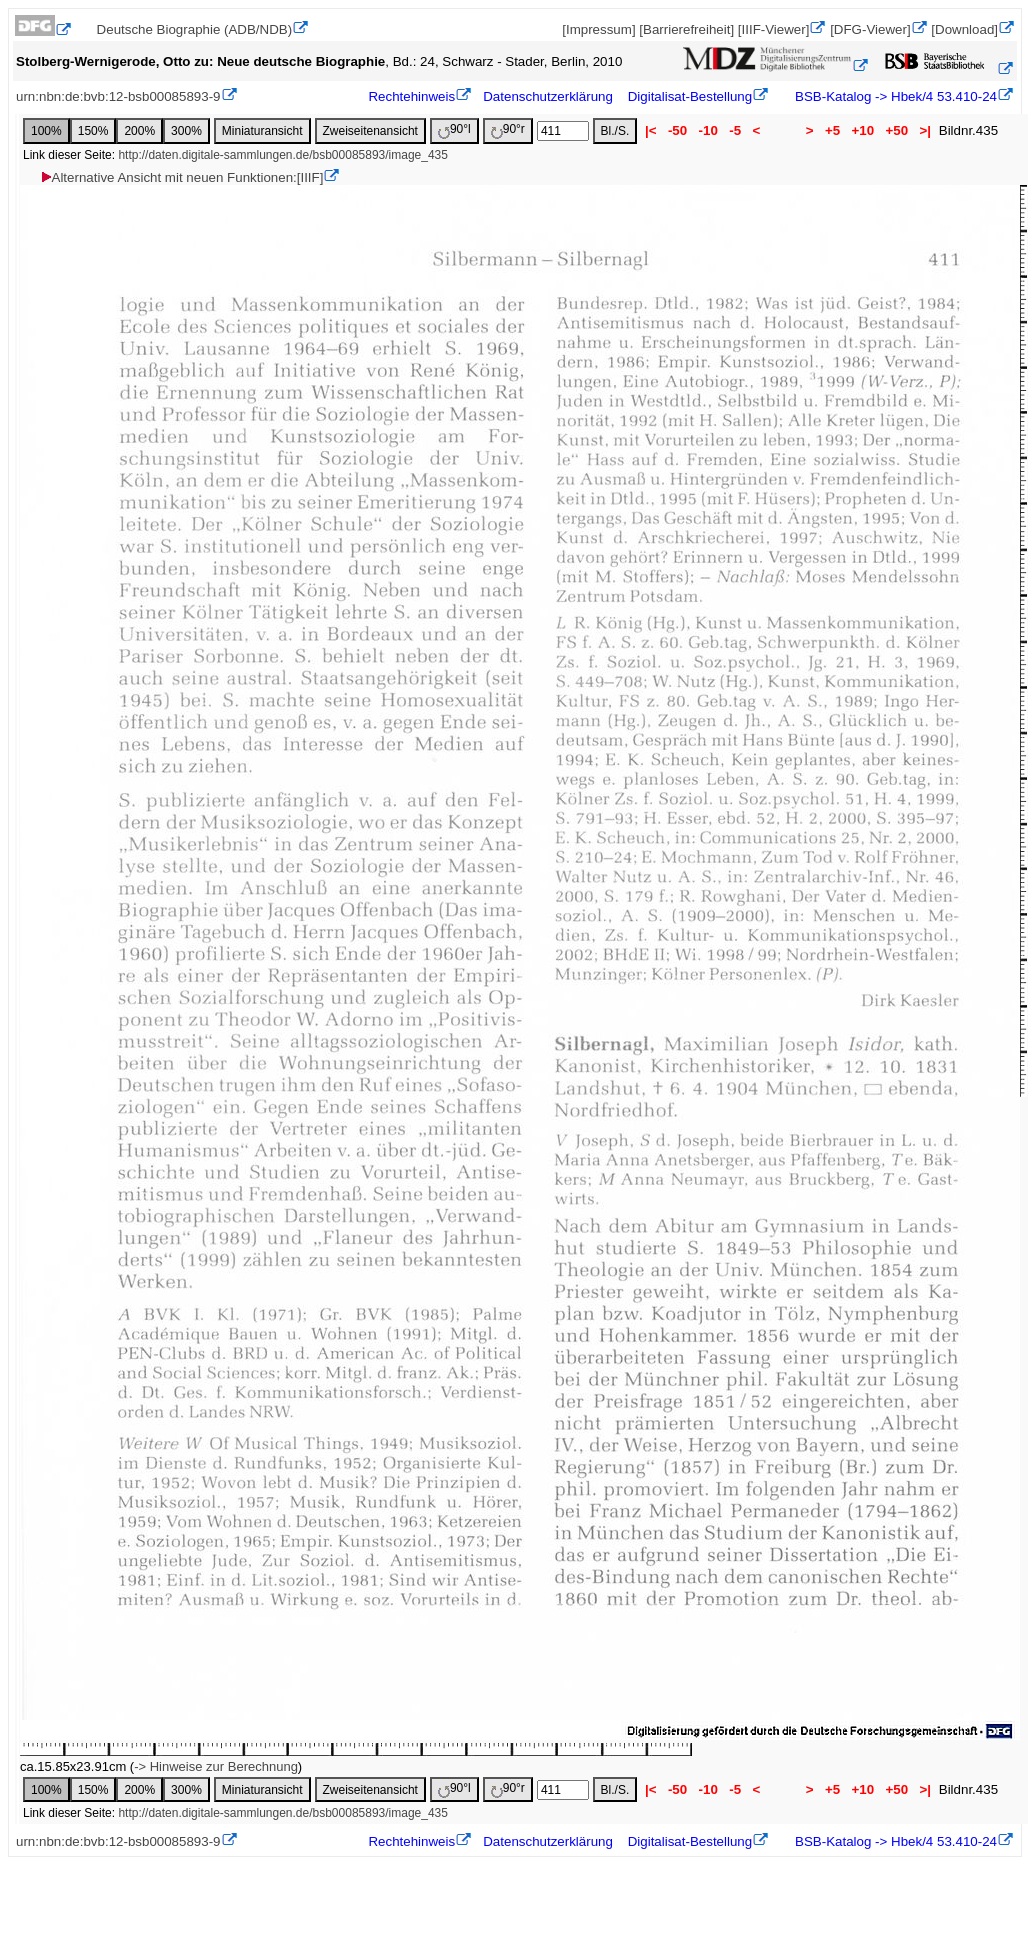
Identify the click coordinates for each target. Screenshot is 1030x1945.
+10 (863, 130)
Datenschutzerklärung (548, 96)
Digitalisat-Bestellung (690, 96)
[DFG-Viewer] (870, 29)
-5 (735, 130)
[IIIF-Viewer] (774, 29)
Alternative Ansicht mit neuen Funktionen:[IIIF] (181, 177)
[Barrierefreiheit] (686, 29)
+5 (832, 130)
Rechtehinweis (411, 96)
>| (925, 130)
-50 (677, 130)
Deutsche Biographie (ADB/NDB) (195, 29)
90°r (508, 130)
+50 (897, 130)
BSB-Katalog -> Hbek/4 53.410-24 (894, 96)
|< (650, 130)
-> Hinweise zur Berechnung (216, 1766)
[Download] (964, 29)
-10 (708, 130)
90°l (454, 130)
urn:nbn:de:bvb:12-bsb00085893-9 (118, 96)
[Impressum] (598, 29)
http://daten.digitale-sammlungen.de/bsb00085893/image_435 (283, 155)
